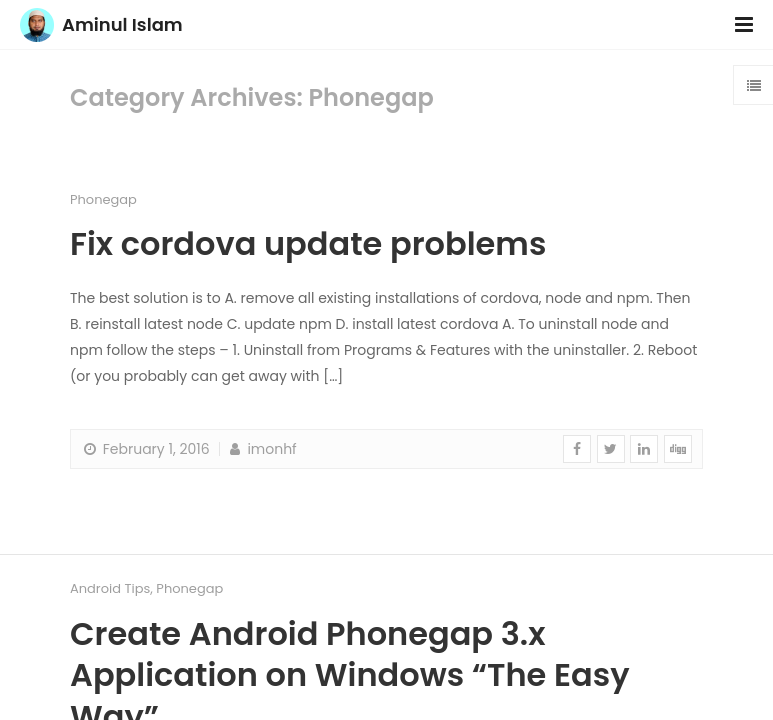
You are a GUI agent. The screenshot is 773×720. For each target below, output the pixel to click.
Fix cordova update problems (308, 243)
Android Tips (110, 588)
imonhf (261, 449)
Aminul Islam (122, 24)
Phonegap (103, 199)
